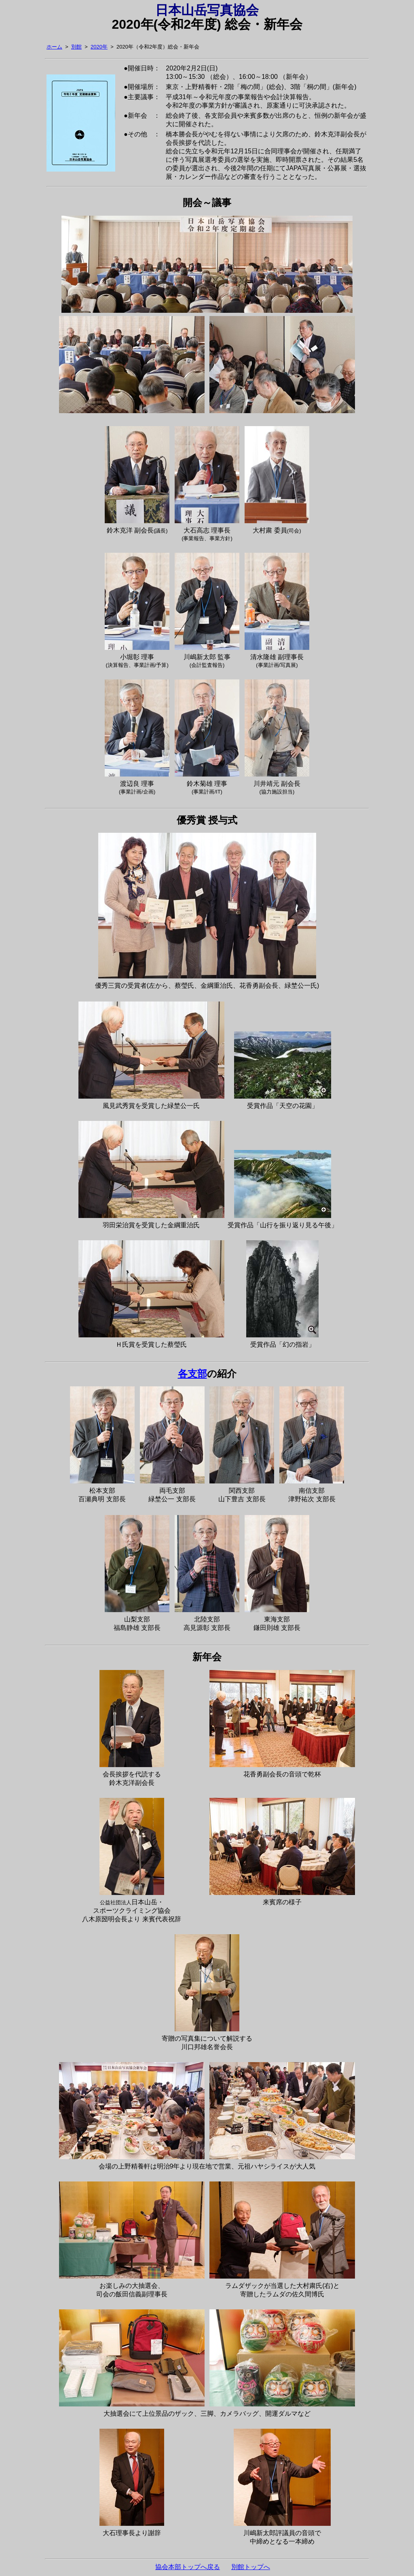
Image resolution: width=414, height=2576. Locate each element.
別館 (76, 47)
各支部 (192, 1373)
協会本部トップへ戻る (187, 2566)
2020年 (99, 47)
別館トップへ (250, 2566)
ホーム (54, 47)
